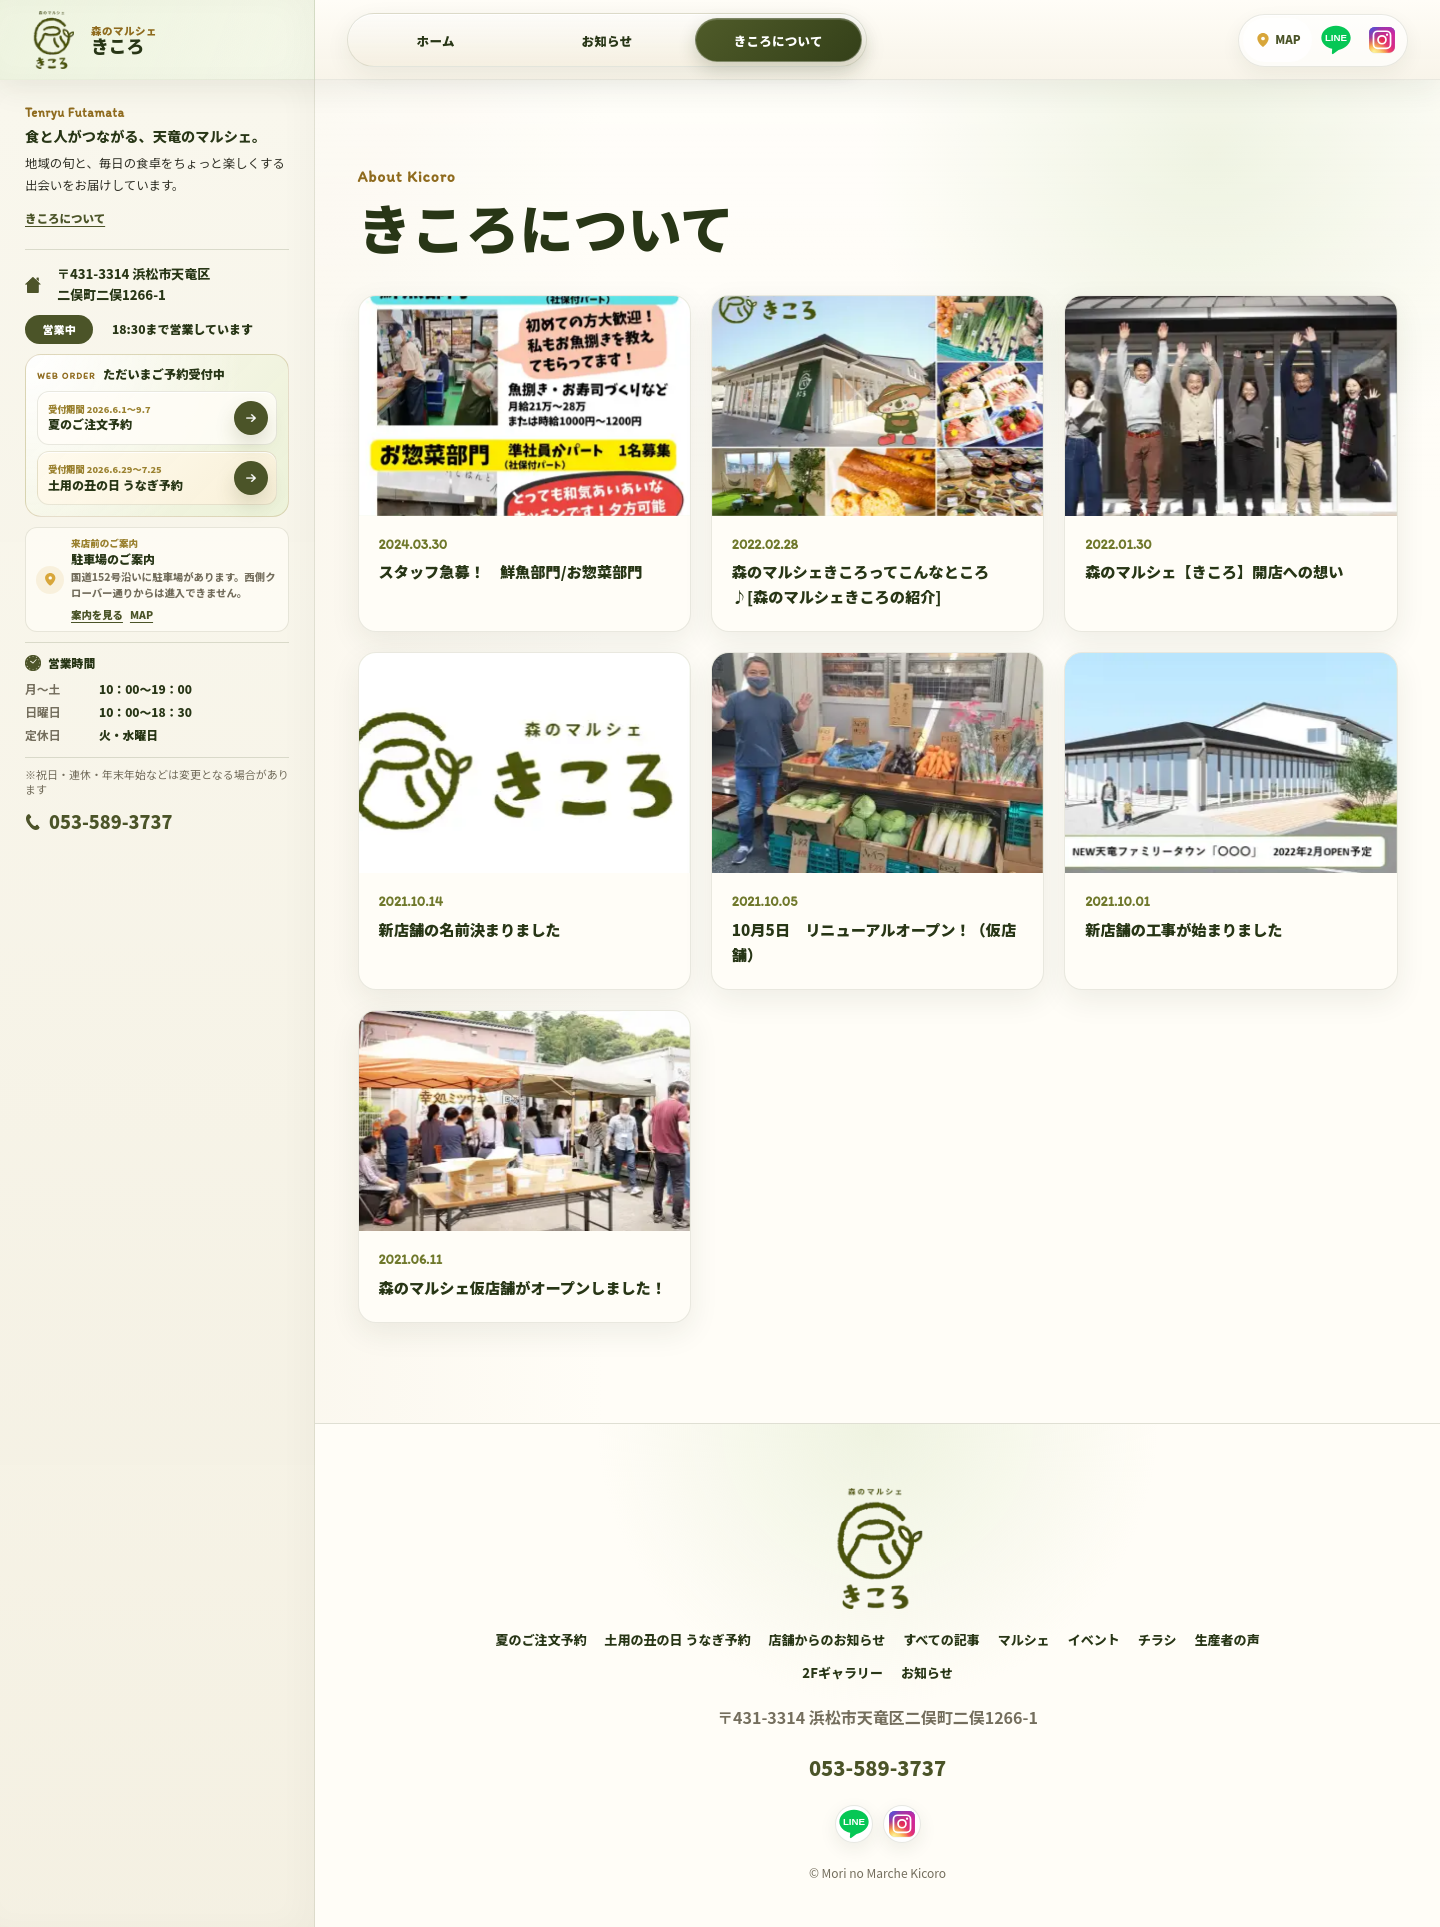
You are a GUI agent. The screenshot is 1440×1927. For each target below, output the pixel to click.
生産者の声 (1227, 1639)
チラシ (1157, 1639)
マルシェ (1024, 1639)
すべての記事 (941, 1639)
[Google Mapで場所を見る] (1277, 40)
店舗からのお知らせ (826, 1639)
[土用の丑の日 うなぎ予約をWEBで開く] (251, 478)
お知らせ (927, 1672)
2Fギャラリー (842, 1672)
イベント (1094, 1639)
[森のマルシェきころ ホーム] (157, 40)
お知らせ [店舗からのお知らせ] (607, 40)
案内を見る (97, 615)
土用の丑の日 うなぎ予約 (677, 1639)
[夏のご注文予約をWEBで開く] (251, 418)
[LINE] (1336, 40)
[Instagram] (1382, 40)
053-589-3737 (98, 821)
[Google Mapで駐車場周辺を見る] (141, 615)
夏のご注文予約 (540, 1639)
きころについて (778, 40)
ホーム (436, 40)
